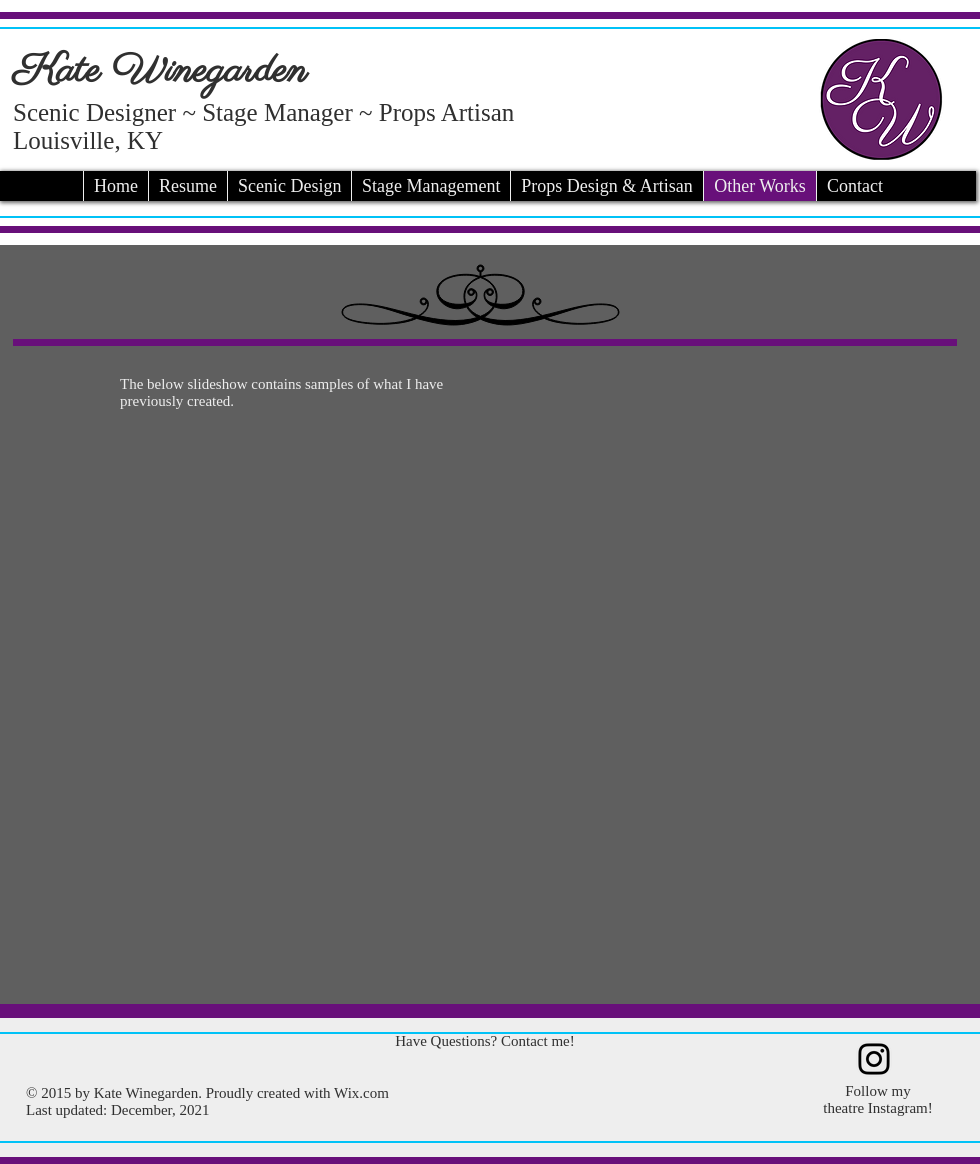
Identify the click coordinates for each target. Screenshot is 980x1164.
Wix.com (361, 1093)
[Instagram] (874, 1059)
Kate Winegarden (160, 71)
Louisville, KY (88, 140)
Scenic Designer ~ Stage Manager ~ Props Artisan (263, 112)
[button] (483, 706)
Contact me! (538, 1041)
